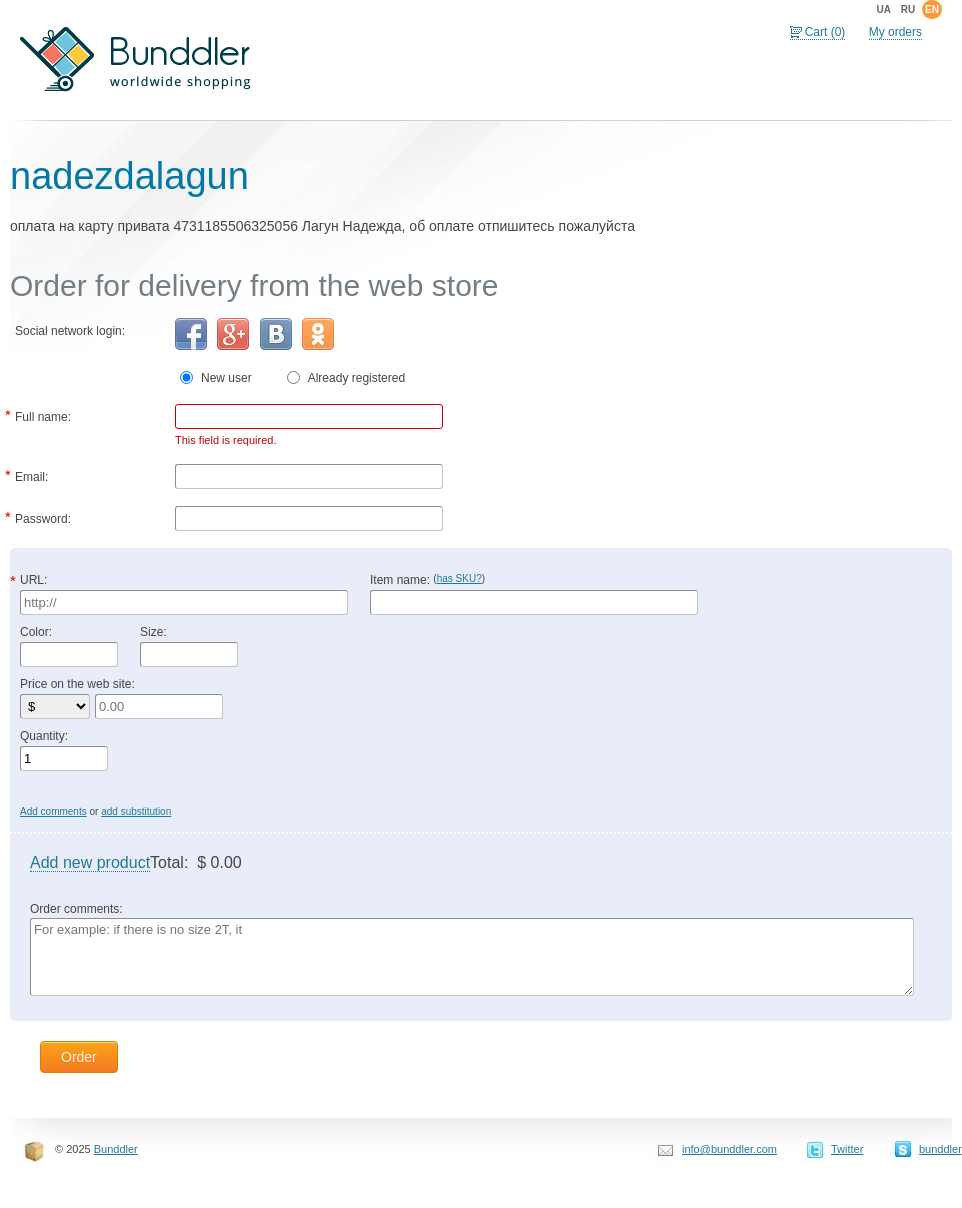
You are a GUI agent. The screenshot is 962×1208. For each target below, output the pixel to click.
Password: (43, 517)
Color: (36, 632)
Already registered (356, 378)
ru (908, 9)
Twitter (847, 1149)
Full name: (43, 415)
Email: (31, 475)
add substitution (136, 811)
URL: (33, 580)
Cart (825, 32)
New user (234, 378)
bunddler (940, 1149)
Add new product (90, 862)
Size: (153, 632)
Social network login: (70, 331)
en (932, 9)
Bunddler (116, 1149)
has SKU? (459, 578)
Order (79, 1057)
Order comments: (76, 909)
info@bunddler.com (729, 1149)
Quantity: (44, 736)
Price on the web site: (77, 684)
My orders (895, 32)
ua (883, 9)
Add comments (53, 811)
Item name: (427, 580)
